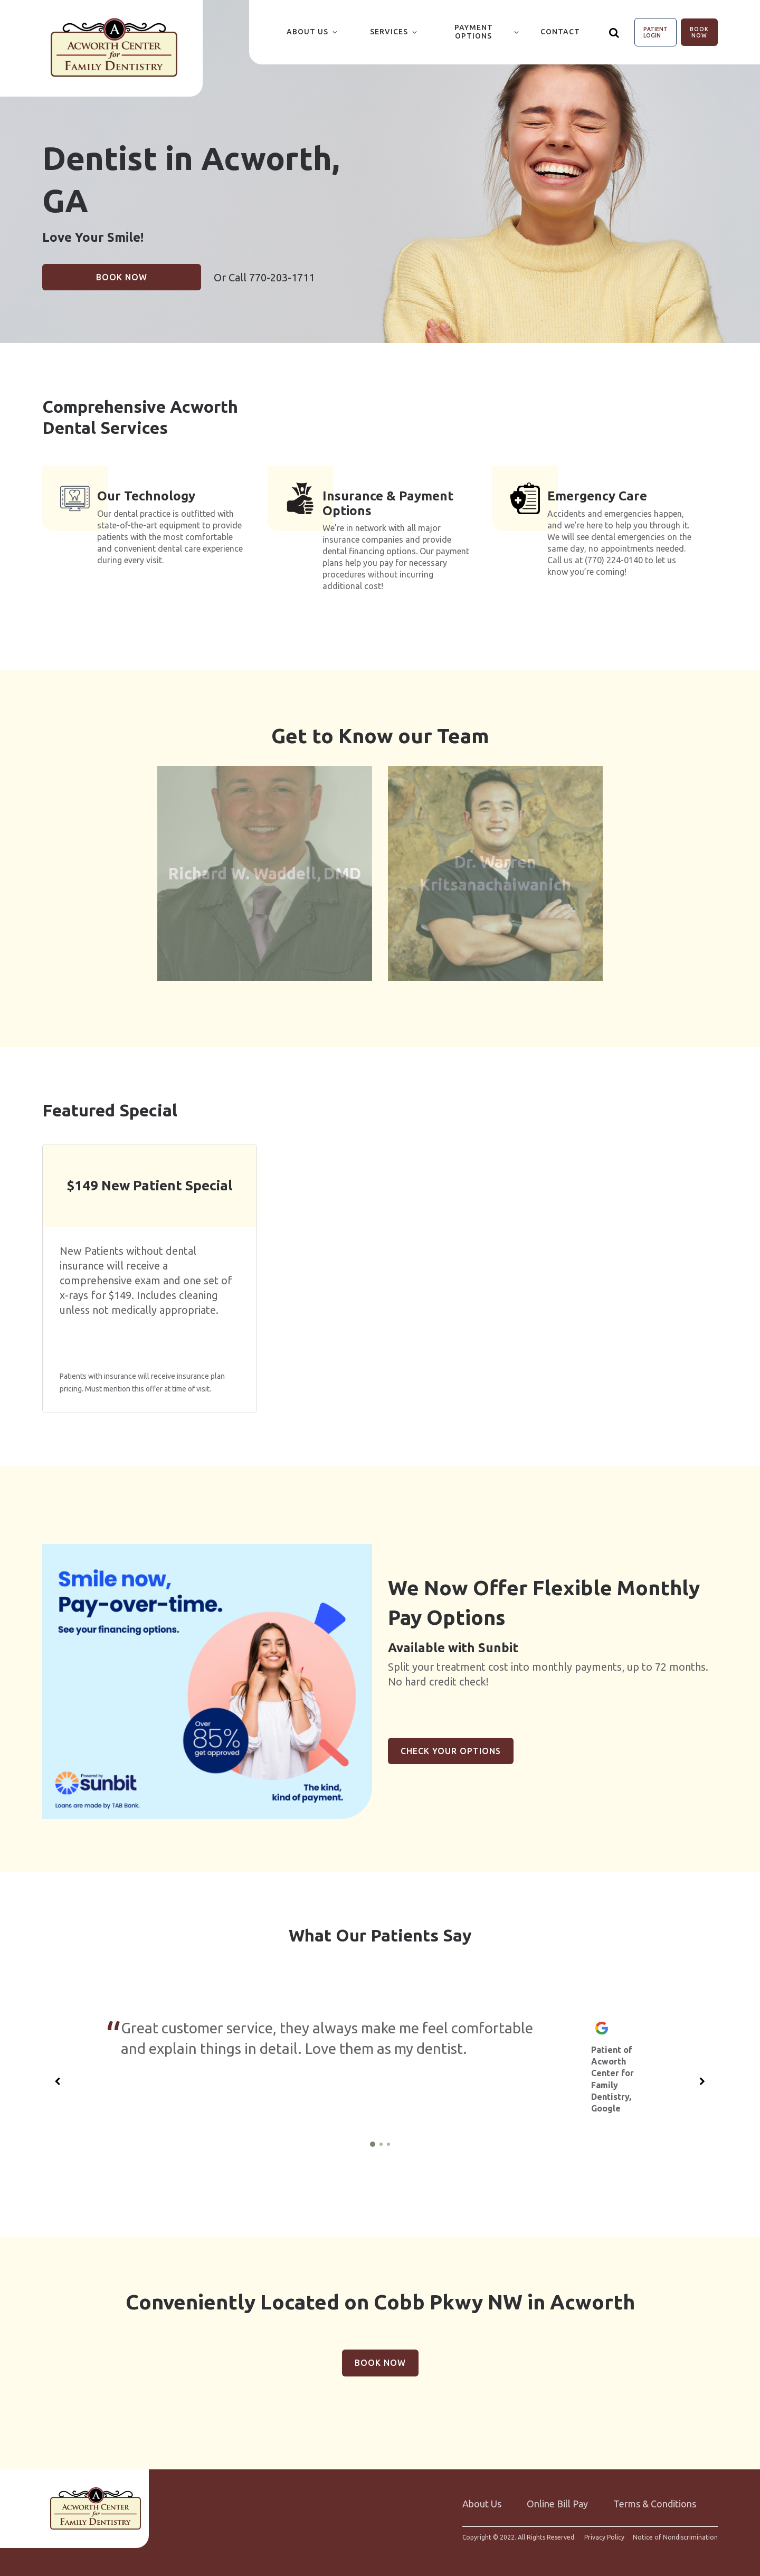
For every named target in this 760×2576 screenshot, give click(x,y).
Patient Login (655, 32)
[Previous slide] (57, 2075)
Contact (560, 31)
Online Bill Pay (557, 2497)
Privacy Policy (604, 2531)
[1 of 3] (372, 2138)
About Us (307, 31)
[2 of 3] (381, 2138)
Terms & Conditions (654, 2497)
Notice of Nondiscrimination (675, 2531)
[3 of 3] (388, 2138)
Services (389, 31)
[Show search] (614, 32)
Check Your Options (451, 1744)
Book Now (699, 32)
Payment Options (473, 31)
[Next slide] (702, 2075)
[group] (207, 1675)
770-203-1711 (282, 277)
